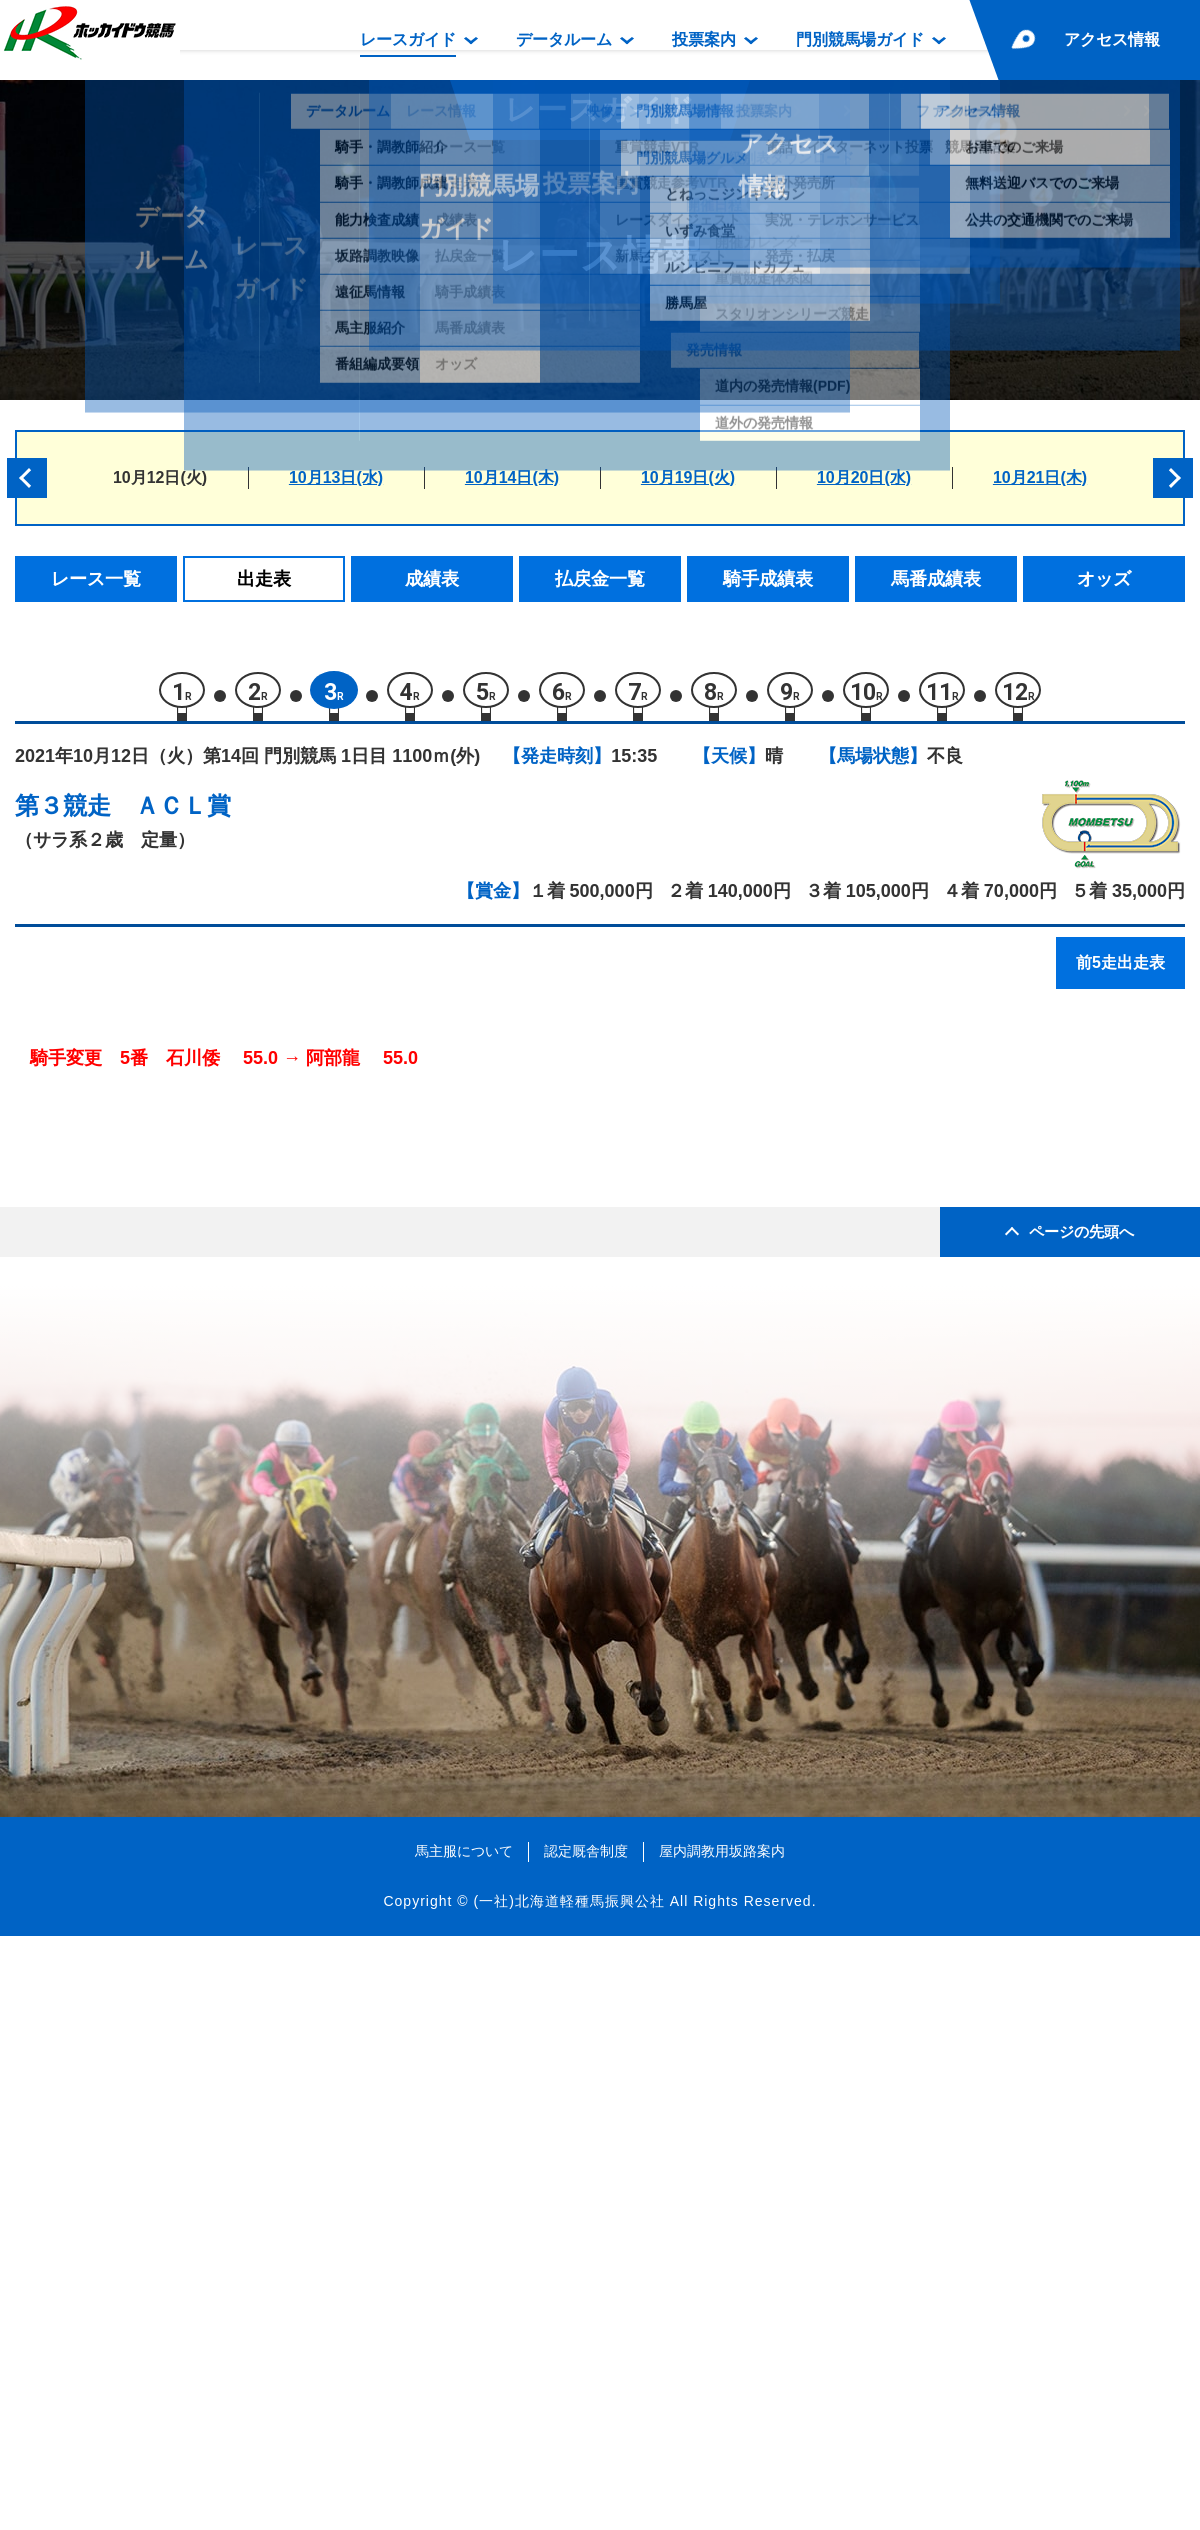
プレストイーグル (218, 1586)
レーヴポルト (201, 1246)
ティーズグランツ (218, 1288)
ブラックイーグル (218, 1416)
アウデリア (192, 1501)
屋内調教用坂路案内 (722, 2444)
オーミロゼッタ (209, 1373)
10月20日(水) (864, 477)
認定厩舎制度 (586, 2444)
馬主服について (464, 2444)
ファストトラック (218, 1458)
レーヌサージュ (209, 1331)
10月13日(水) (336, 477)
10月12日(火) (160, 477)
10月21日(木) (1040, 477)
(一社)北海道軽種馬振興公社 (568, 2494)
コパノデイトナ (209, 1203)
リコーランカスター (226, 1161)
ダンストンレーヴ (218, 1543)
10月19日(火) (688, 477)
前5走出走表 (1120, 972)
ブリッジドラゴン (218, 1118)
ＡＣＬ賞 (183, 815)
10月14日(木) (512, 477)
